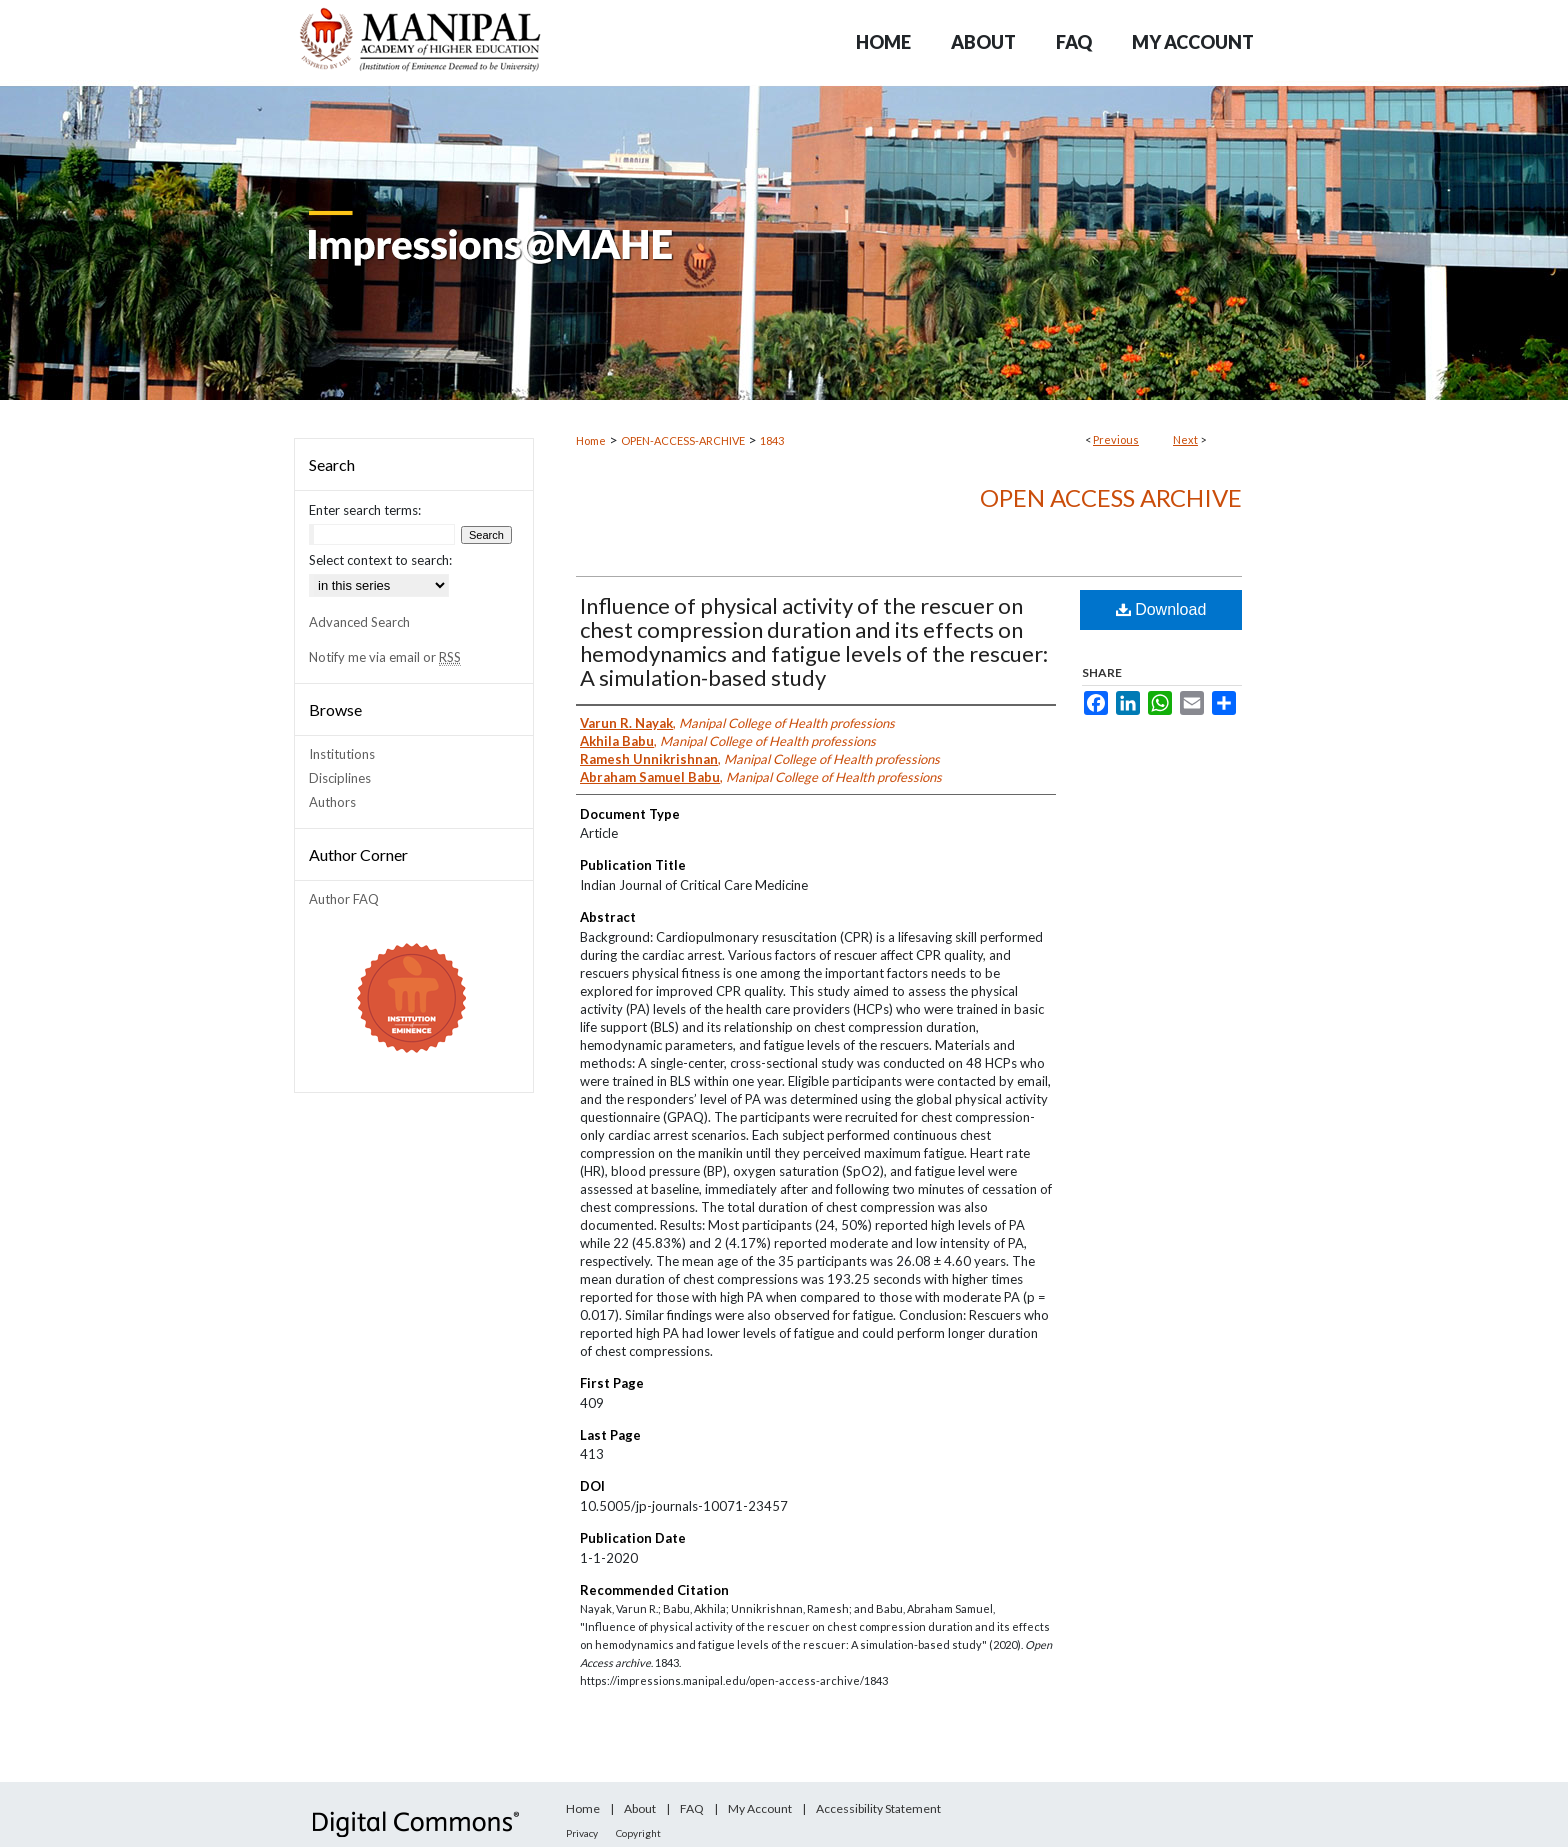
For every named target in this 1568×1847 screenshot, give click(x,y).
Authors (332, 802)
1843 (772, 440)
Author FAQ (344, 899)
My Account (760, 1808)
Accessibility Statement (878, 1808)
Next (1185, 439)
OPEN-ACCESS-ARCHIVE (683, 440)
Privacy (582, 1833)
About (640, 1808)
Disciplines (340, 778)
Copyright (638, 1833)
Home (591, 440)
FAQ (692, 1808)
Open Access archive (1111, 497)
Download (1161, 609)
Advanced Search (359, 622)
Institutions (342, 754)
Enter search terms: (365, 510)
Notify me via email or (385, 657)
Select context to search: (380, 560)
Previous (1116, 439)
